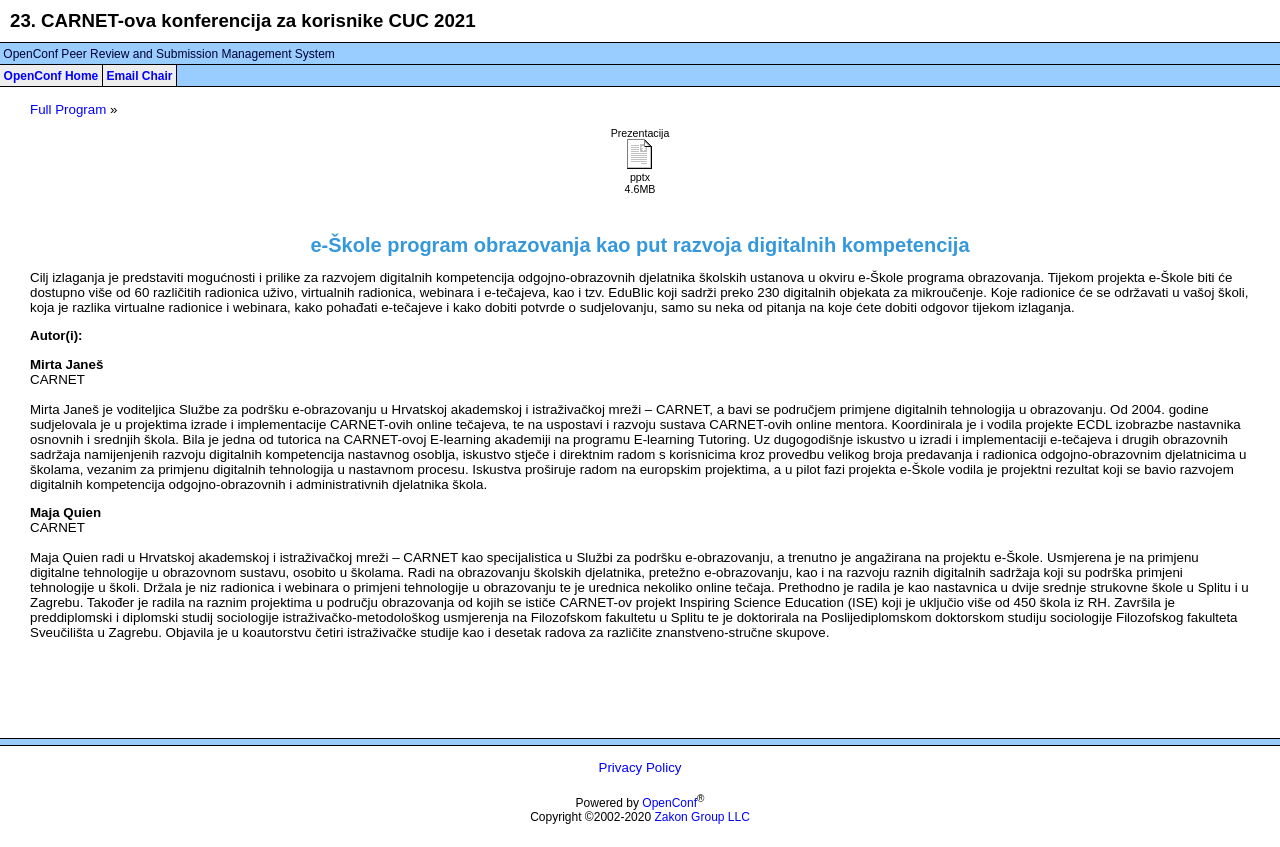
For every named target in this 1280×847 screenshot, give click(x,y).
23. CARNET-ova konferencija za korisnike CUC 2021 (243, 20)
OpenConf (669, 803)
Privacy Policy (640, 767)
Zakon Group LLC (701, 817)
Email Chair (139, 76)
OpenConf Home (51, 76)
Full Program (68, 109)
